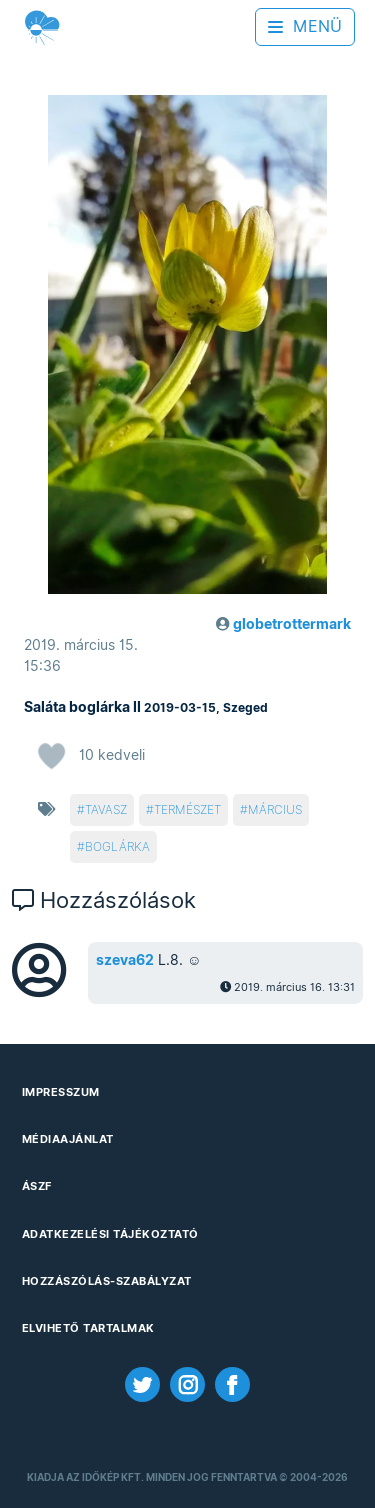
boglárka (117, 846)
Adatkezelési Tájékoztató (110, 1234)
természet (187, 809)
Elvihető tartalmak (88, 1328)
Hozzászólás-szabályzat (107, 1281)
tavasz (106, 809)
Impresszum (61, 1092)
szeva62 (125, 960)
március (275, 809)
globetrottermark (292, 624)
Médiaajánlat (68, 1139)
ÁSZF (37, 1186)
